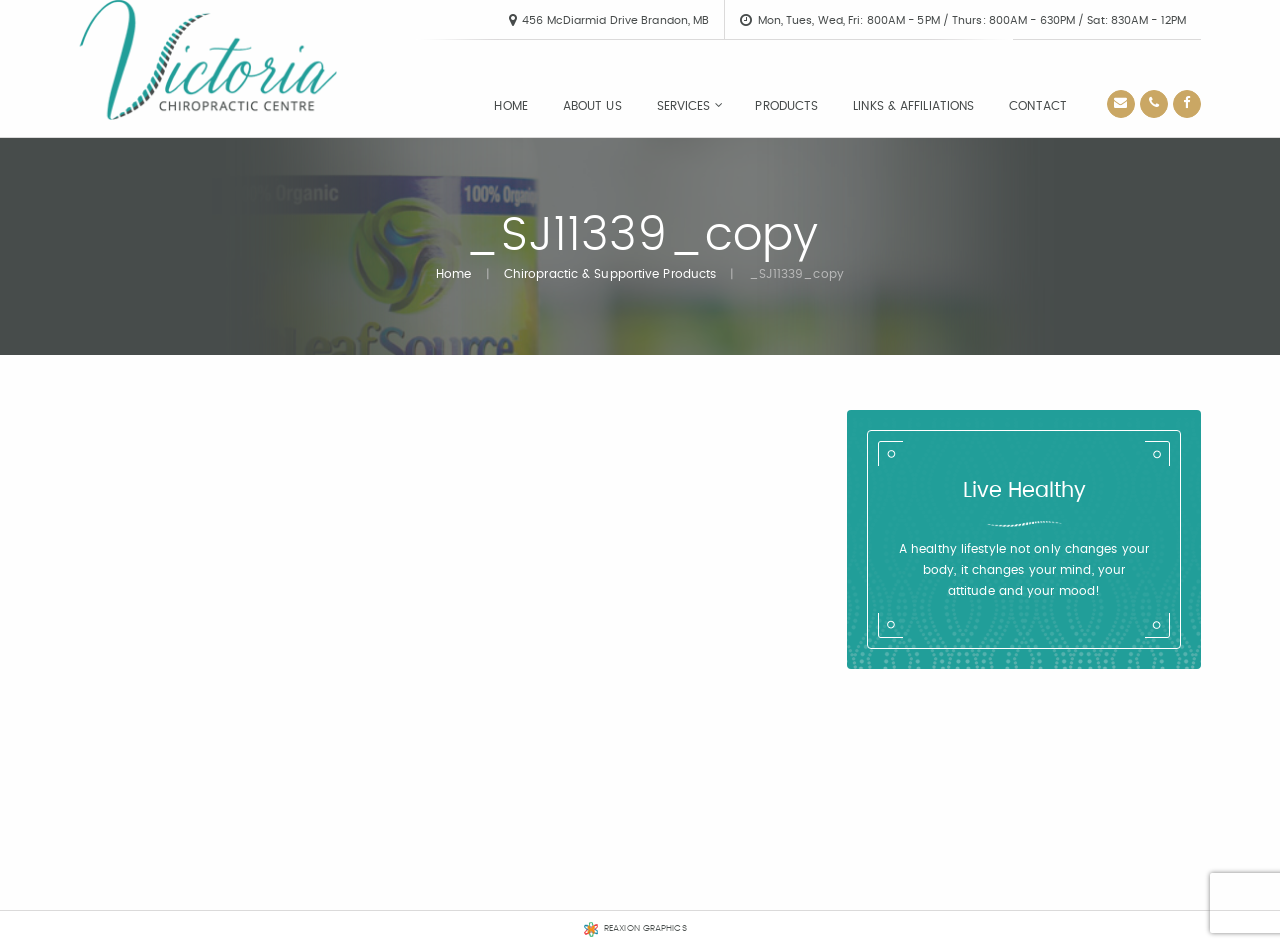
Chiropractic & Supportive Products (610, 274)
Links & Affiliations (913, 106)
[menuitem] (510, 106)
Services (684, 106)
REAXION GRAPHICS (645, 928)
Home (510, 106)
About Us (592, 106)
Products (786, 106)
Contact (1038, 106)
